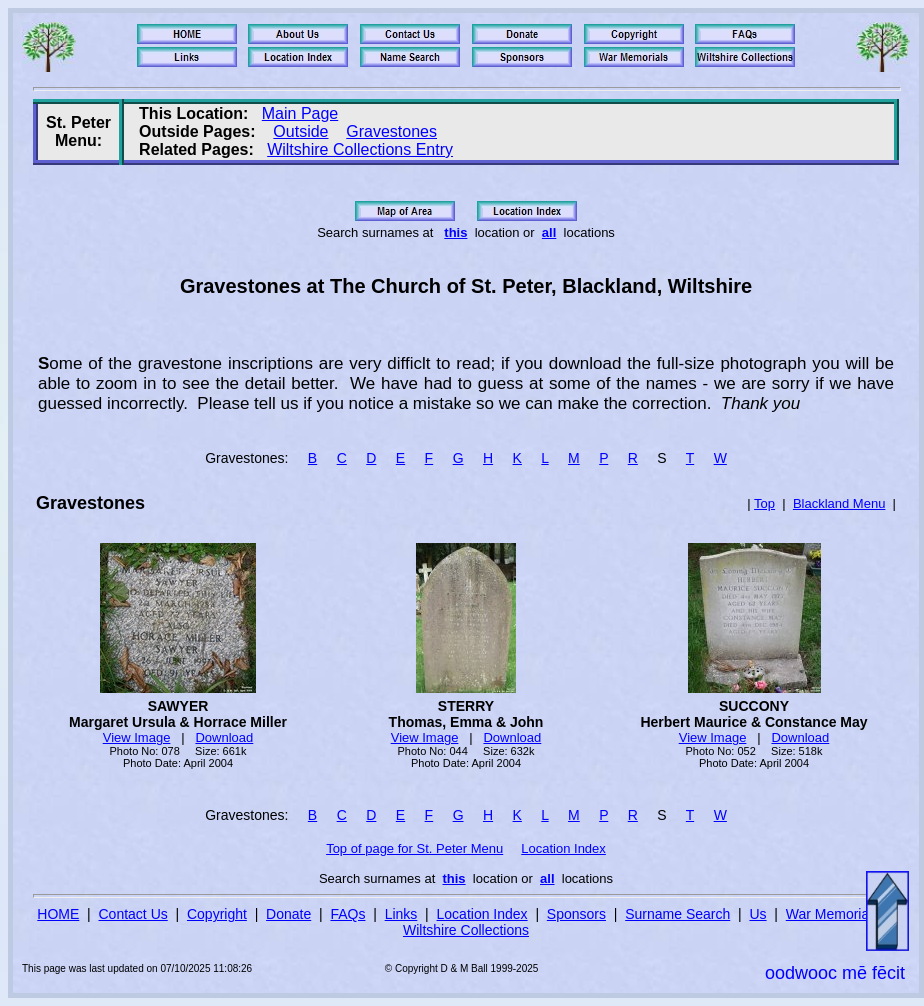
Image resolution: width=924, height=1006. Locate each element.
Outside (300, 131)
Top (764, 503)
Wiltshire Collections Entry (360, 149)
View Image (137, 737)
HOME (58, 914)
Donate (288, 914)
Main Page (300, 113)
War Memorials (833, 914)
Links (401, 914)
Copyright (217, 914)
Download (224, 737)
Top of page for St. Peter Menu (414, 848)
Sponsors (576, 914)
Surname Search (677, 914)
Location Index (563, 848)
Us (757, 914)
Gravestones (391, 131)
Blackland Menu (839, 503)
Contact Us (133, 914)
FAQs (347, 914)
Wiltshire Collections (466, 930)
